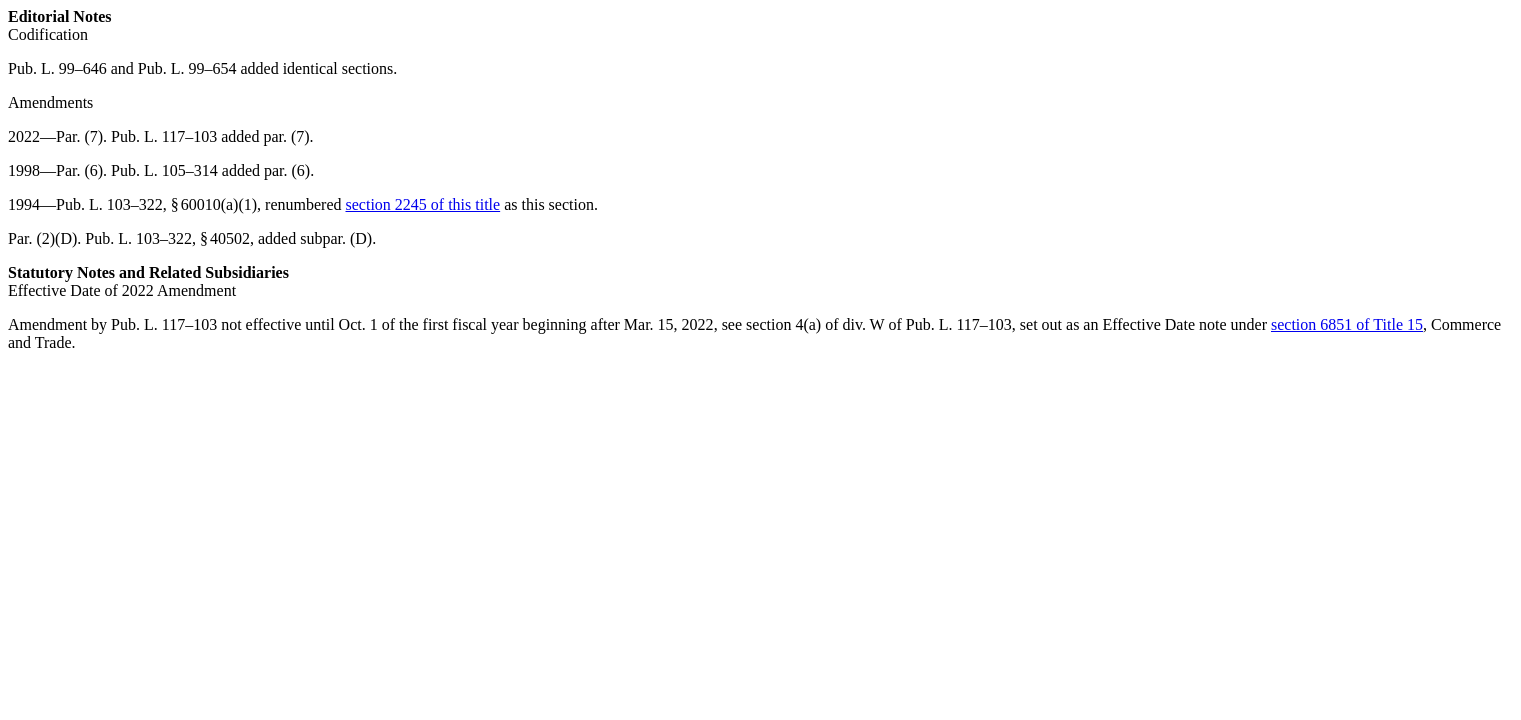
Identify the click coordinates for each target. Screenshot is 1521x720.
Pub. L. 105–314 (164, 170)
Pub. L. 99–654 (187, 68)
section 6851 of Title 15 (1347, 324)
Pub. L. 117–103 (164, 136)
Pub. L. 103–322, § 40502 (167, 238)
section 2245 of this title (423, 204)
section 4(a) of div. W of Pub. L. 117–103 (879, 324)
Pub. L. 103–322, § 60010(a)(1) (156, 204)
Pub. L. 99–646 (57, 68)
